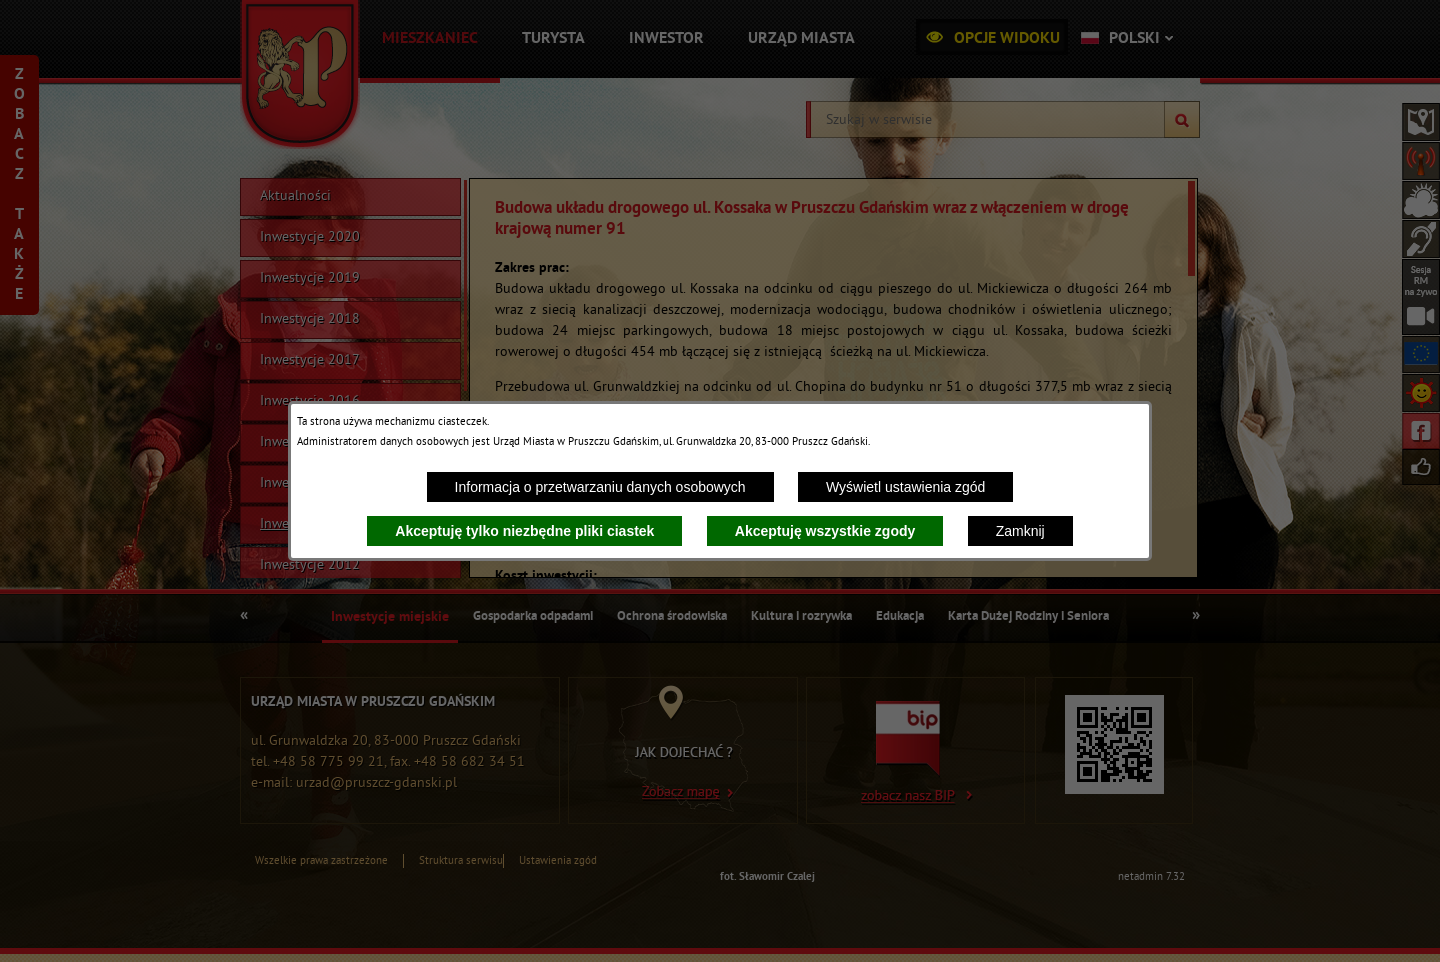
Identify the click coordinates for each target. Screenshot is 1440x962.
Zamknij (1020, 531)
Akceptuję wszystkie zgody (825, 531)
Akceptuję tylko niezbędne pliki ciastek (524, 531)
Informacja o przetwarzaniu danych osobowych (600, 487)
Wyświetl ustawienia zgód (905, 487)
